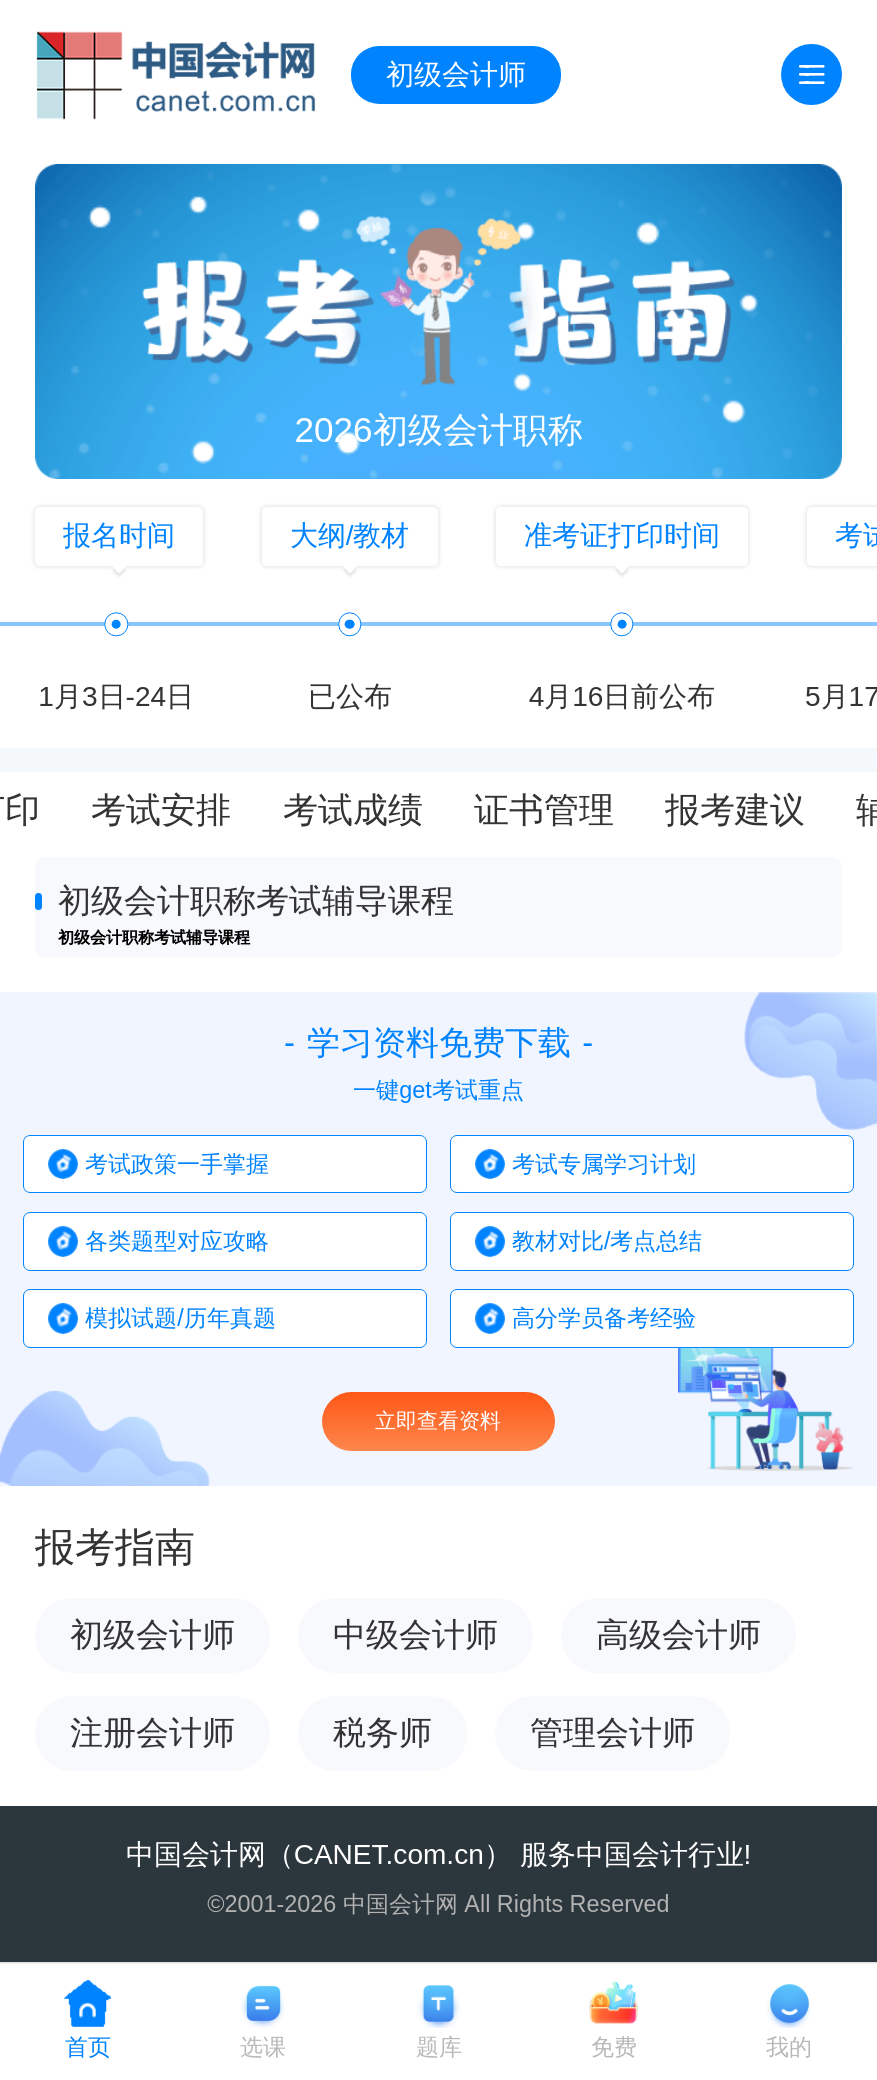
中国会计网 (196, 1854)
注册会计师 (152, 1732)
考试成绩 (353, 810)
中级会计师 (415, 1634)
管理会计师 (612, 1732)
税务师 (382, 1732)
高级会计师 (678, 1634)
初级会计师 (456, 74)
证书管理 (544, 810)
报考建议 (735, 810)
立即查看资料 (438, 1420)
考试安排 (161, 810)
